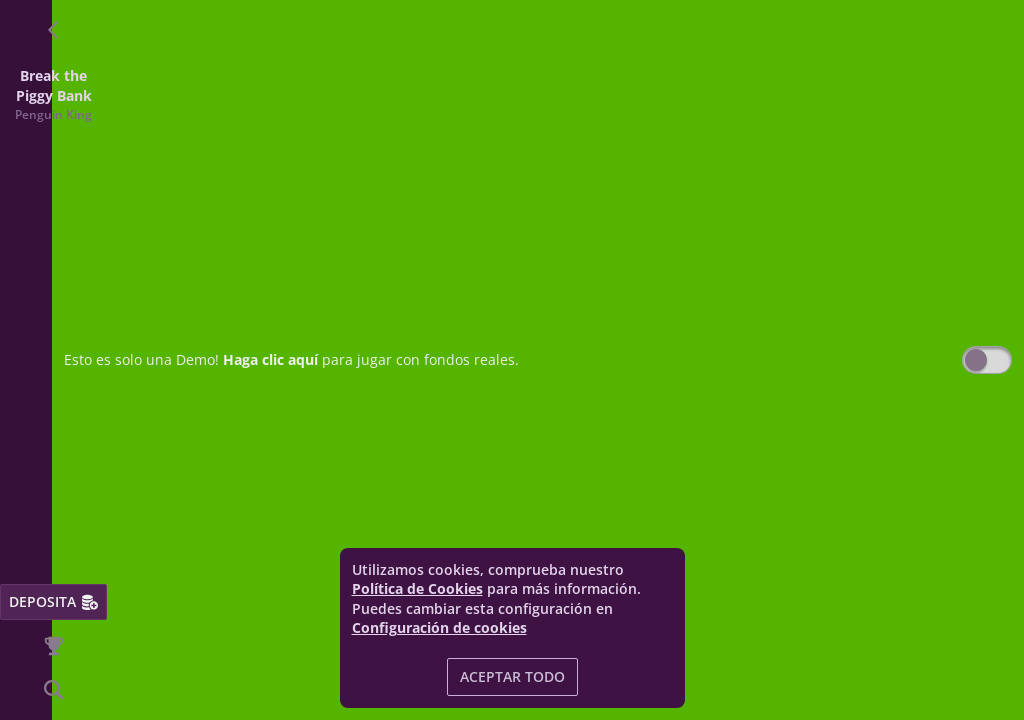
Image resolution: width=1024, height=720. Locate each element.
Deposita (53, 601)
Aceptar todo (512, 676)
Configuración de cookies (439, 628)
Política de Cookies (417, 588)
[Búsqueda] (54, 690)
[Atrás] (54, 30)
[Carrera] (54, 646)
